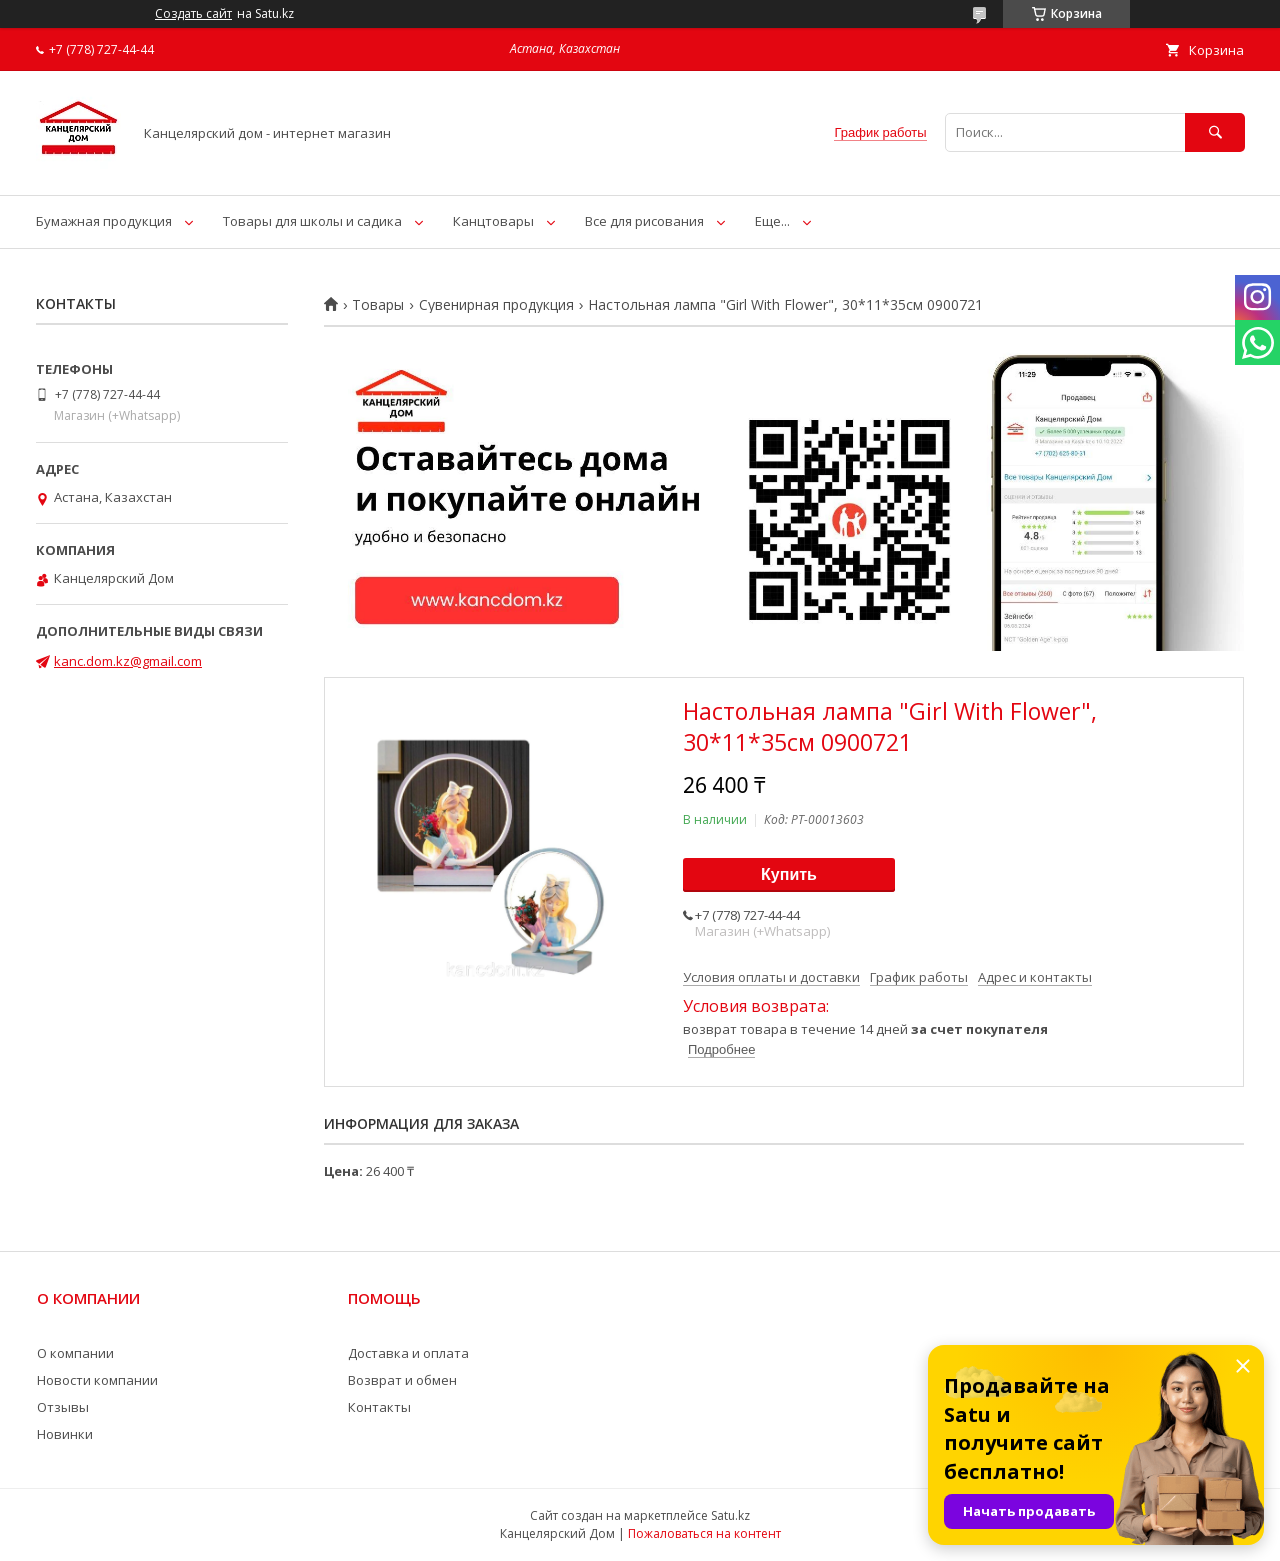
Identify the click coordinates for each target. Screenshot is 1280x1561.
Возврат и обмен (402, 1380)
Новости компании (97, 1380)
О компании (75, 1353)
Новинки (65, 1434)
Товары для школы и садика (312, 221)
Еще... (772, 221)
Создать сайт (193, 14)
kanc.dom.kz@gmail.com (128, 661)
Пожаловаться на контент (704, 1533)
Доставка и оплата (408, 1353)
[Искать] (1215, 132)
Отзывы (63, 1407)
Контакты (379, 1407)
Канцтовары (493, 221)
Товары (378, 305)
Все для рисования (644, 221)
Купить (789, 874)
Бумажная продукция (104, 221)
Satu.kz (730, 1515)
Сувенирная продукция (496, 305)
